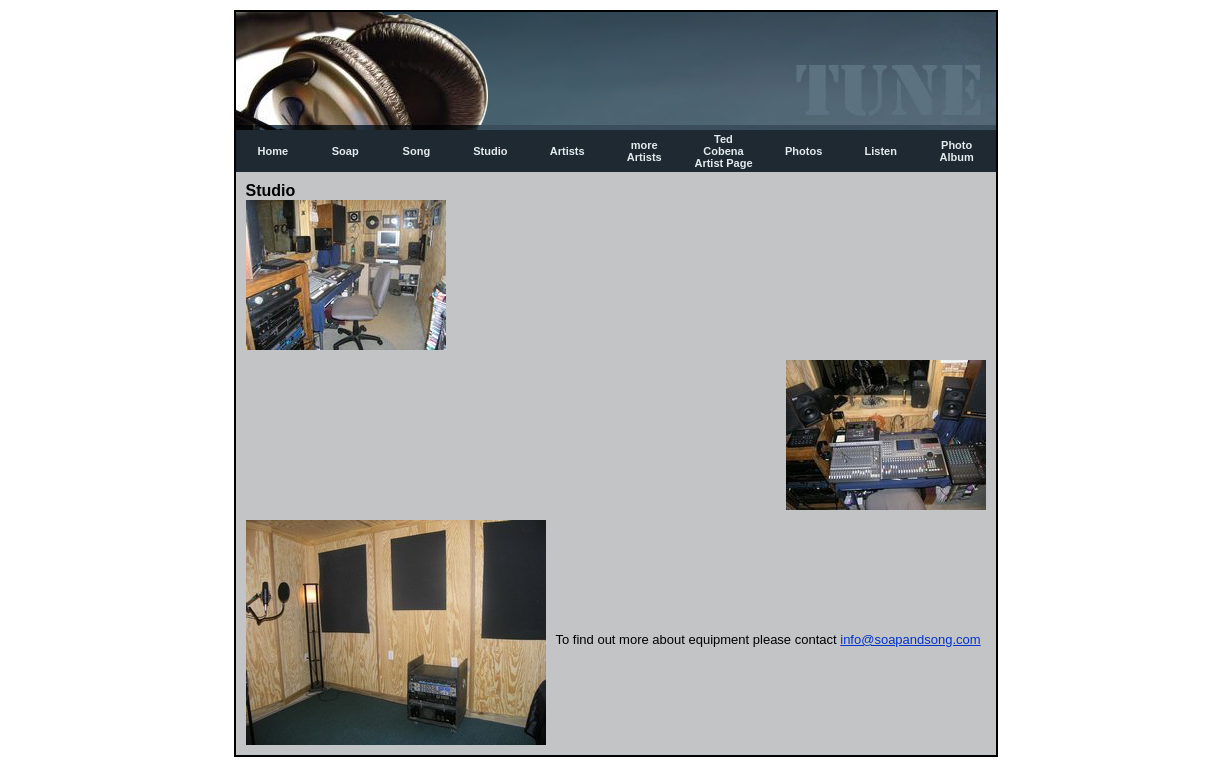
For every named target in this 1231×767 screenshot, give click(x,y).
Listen (881, 151)
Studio (490, 151)
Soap (345, 151)
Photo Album (957, 151)
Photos (803, 151)
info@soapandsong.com (910, 639)
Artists (567, 151)
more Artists (644, 151)
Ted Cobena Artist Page (723, 151)
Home (273, 151)
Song (417, 151)
